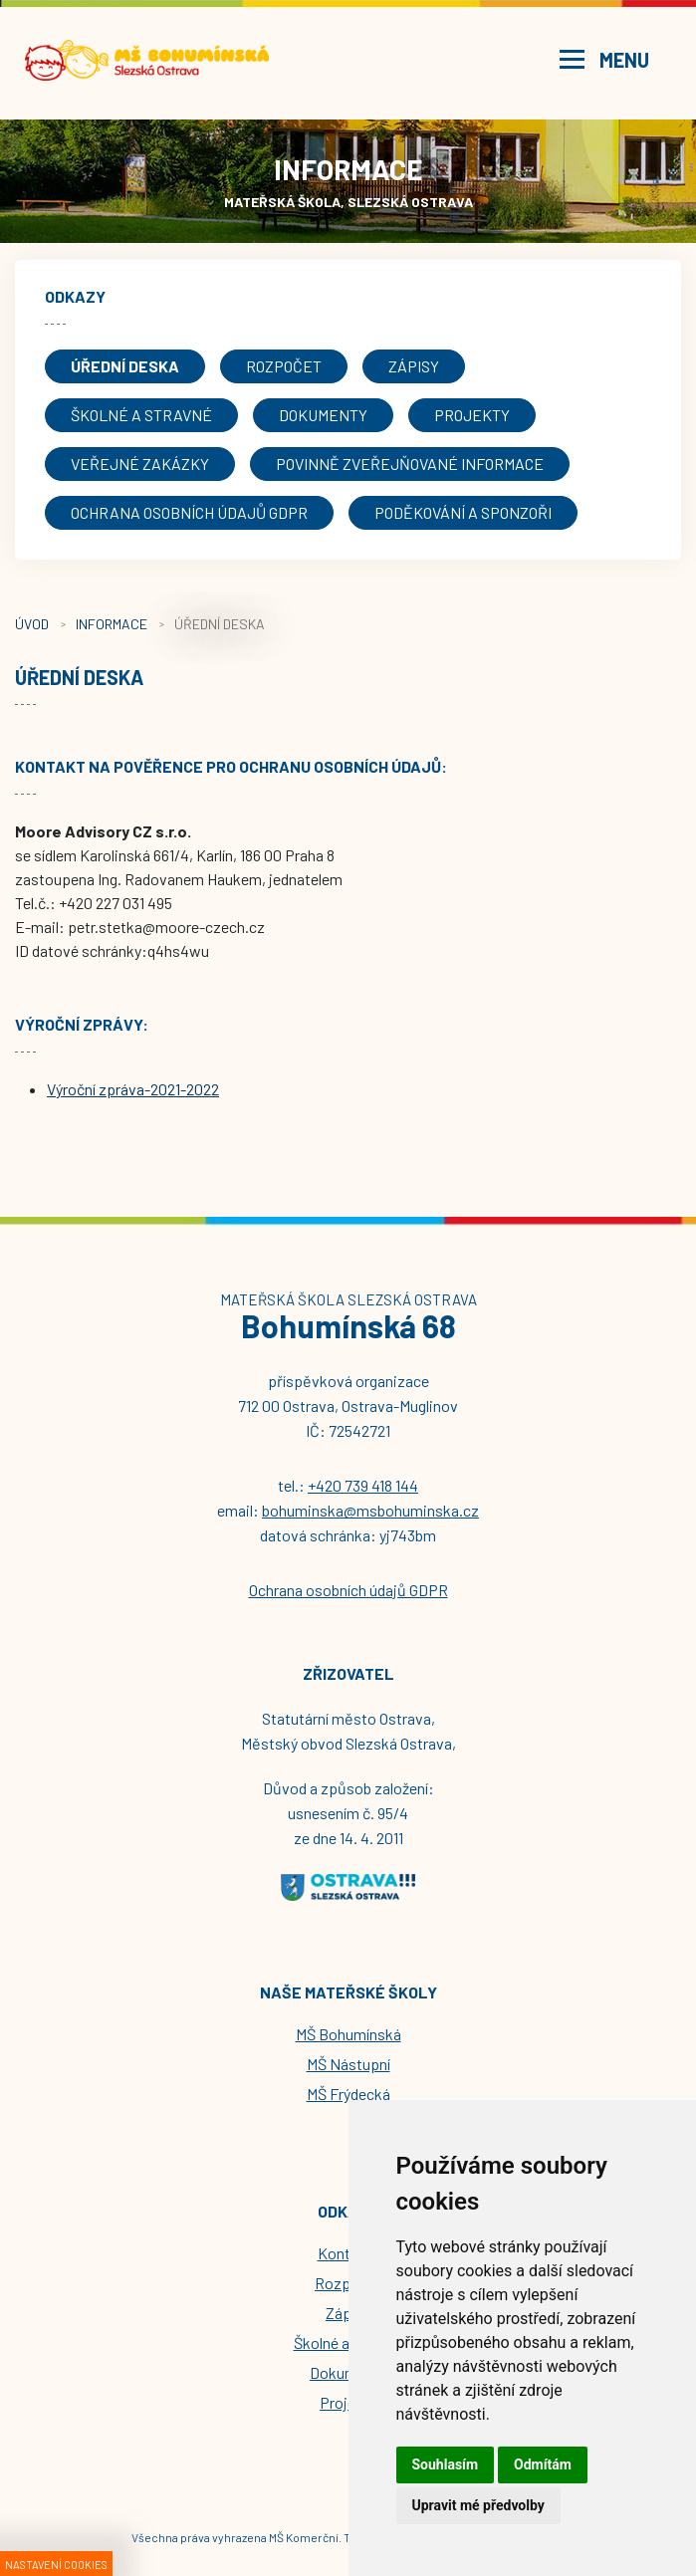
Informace (111, 623)
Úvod (32, 623)
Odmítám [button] (543, 2464)
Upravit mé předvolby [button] (478, 2505)
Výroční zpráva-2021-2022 (133, 1088)
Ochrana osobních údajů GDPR (348, 1589)
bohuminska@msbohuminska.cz (370, 1510)
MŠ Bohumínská (348, 2033)
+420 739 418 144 (363, 1485)
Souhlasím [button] (445, 2464)
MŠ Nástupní (348, 2063)
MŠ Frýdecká (348, 2093)
